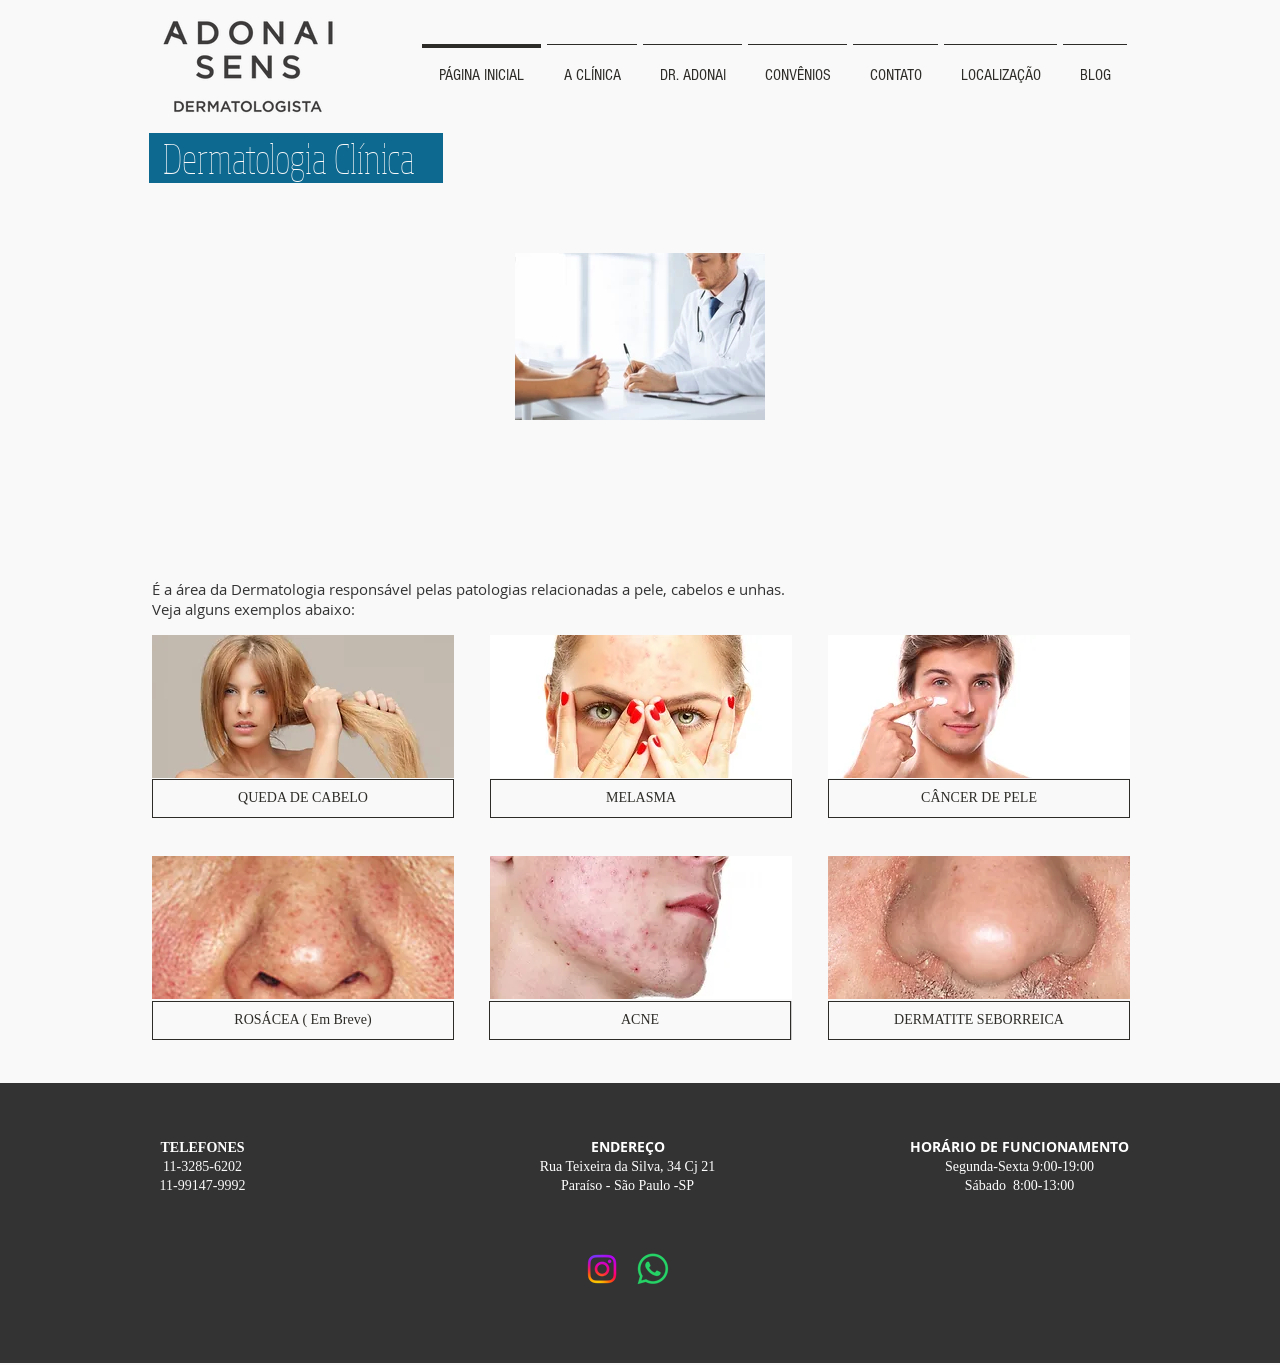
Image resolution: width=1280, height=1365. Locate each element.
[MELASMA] (641, 798)
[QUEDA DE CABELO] (303, 798)
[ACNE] (640, 1020)
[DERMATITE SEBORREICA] (979, 1020)
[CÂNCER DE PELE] (979, 798)
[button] (303, 1020)
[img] (979, 727)
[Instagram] (602, 1269)
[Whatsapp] (653, 1269)
